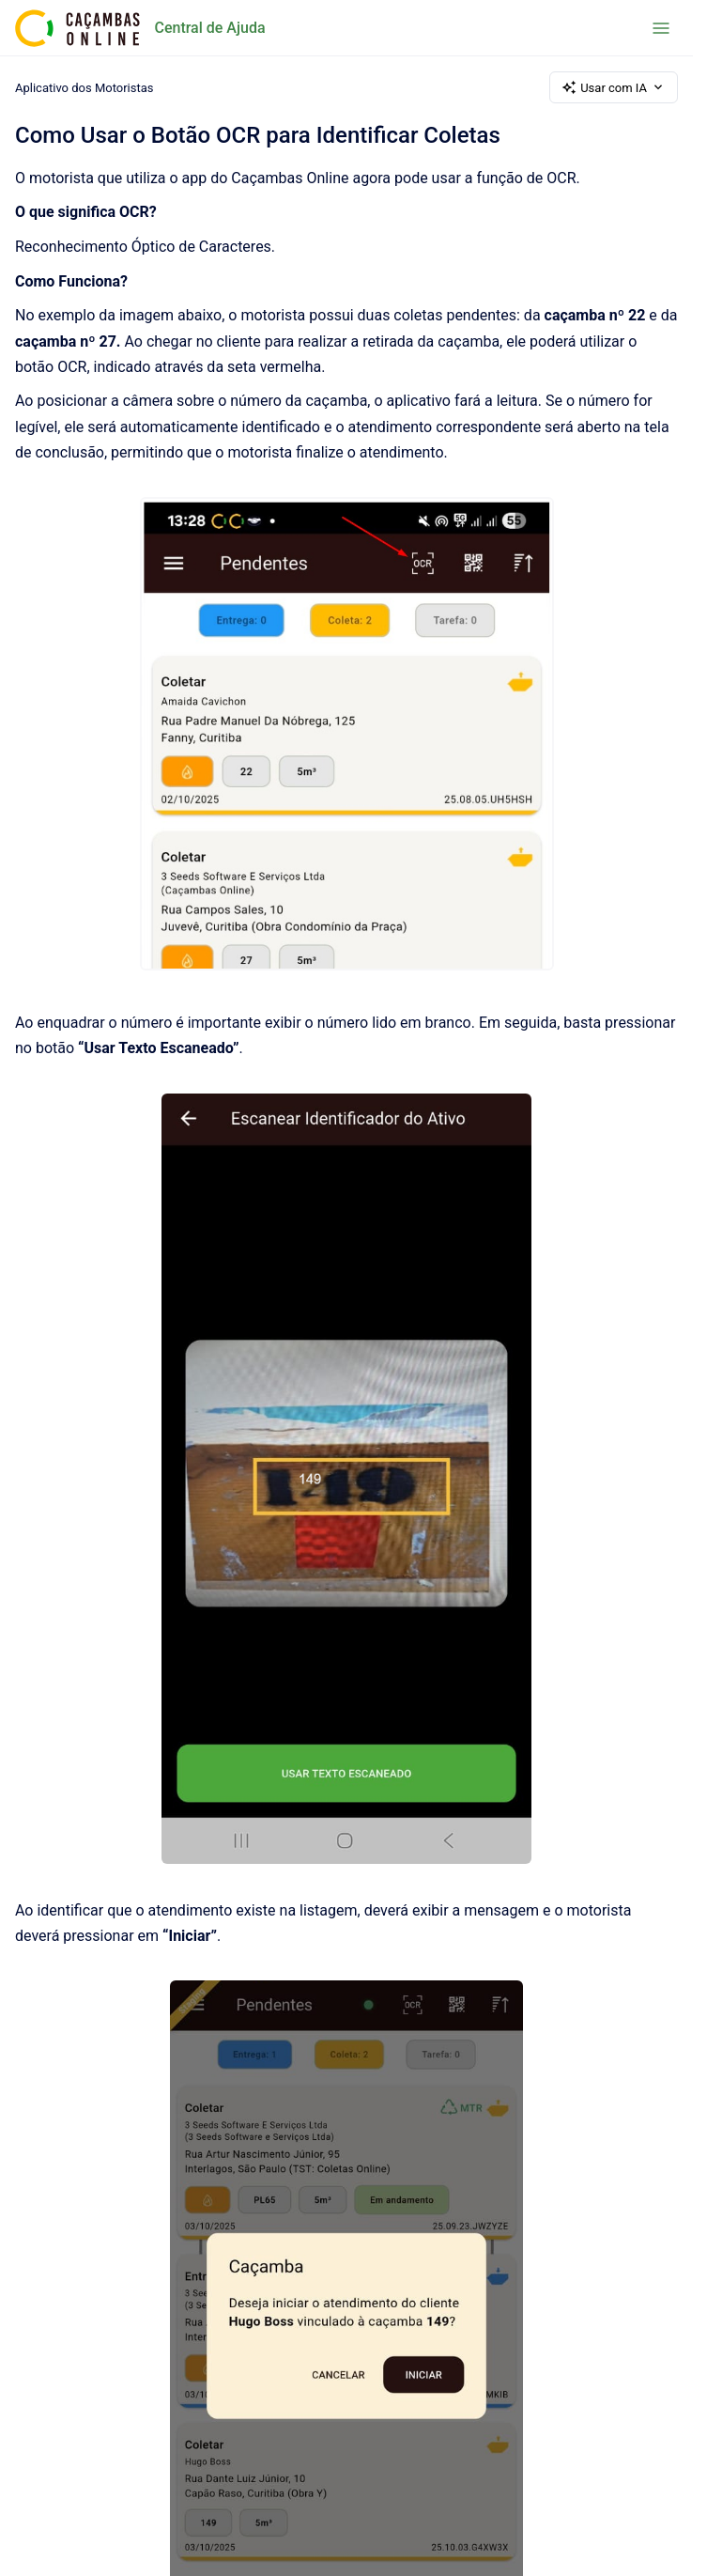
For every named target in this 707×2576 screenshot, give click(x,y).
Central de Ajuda (210, 28)
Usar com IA (613, 87)
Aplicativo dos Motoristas (84, 87)
